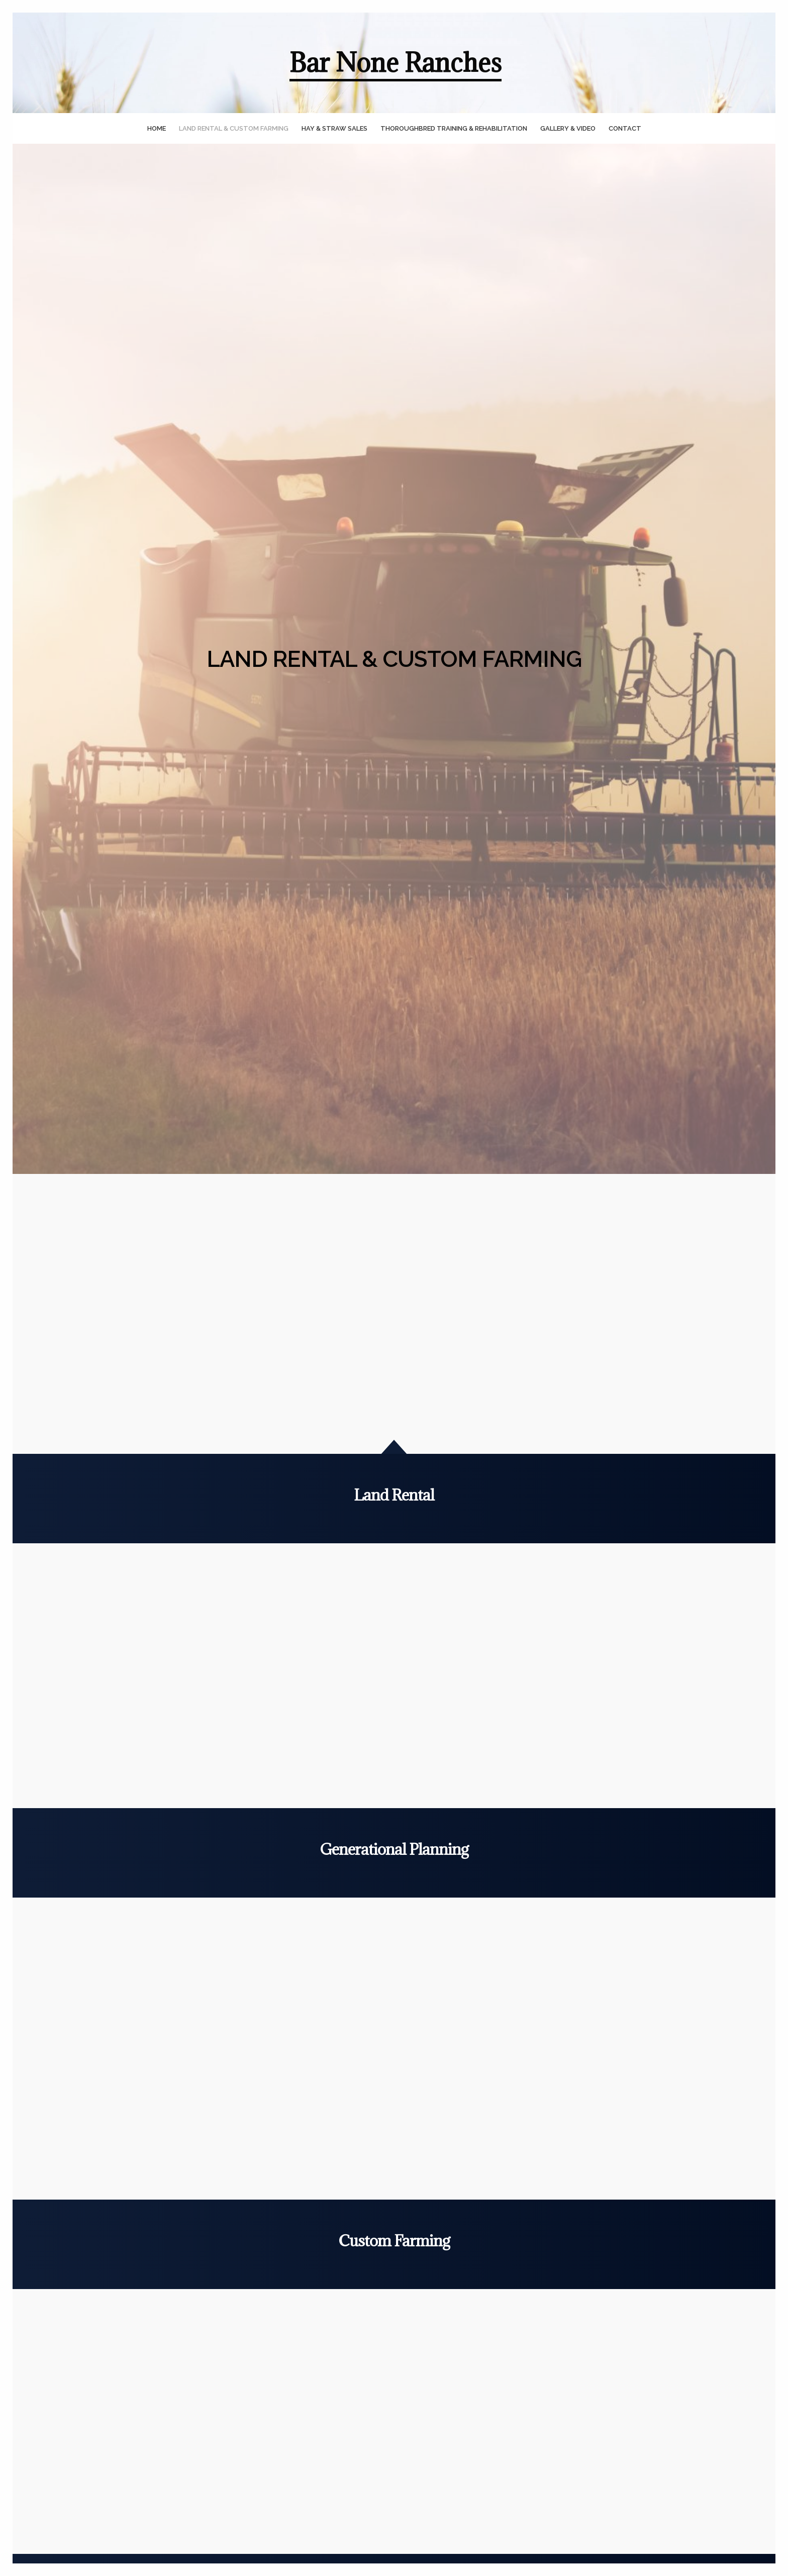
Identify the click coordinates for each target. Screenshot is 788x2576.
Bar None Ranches (395, 62)
